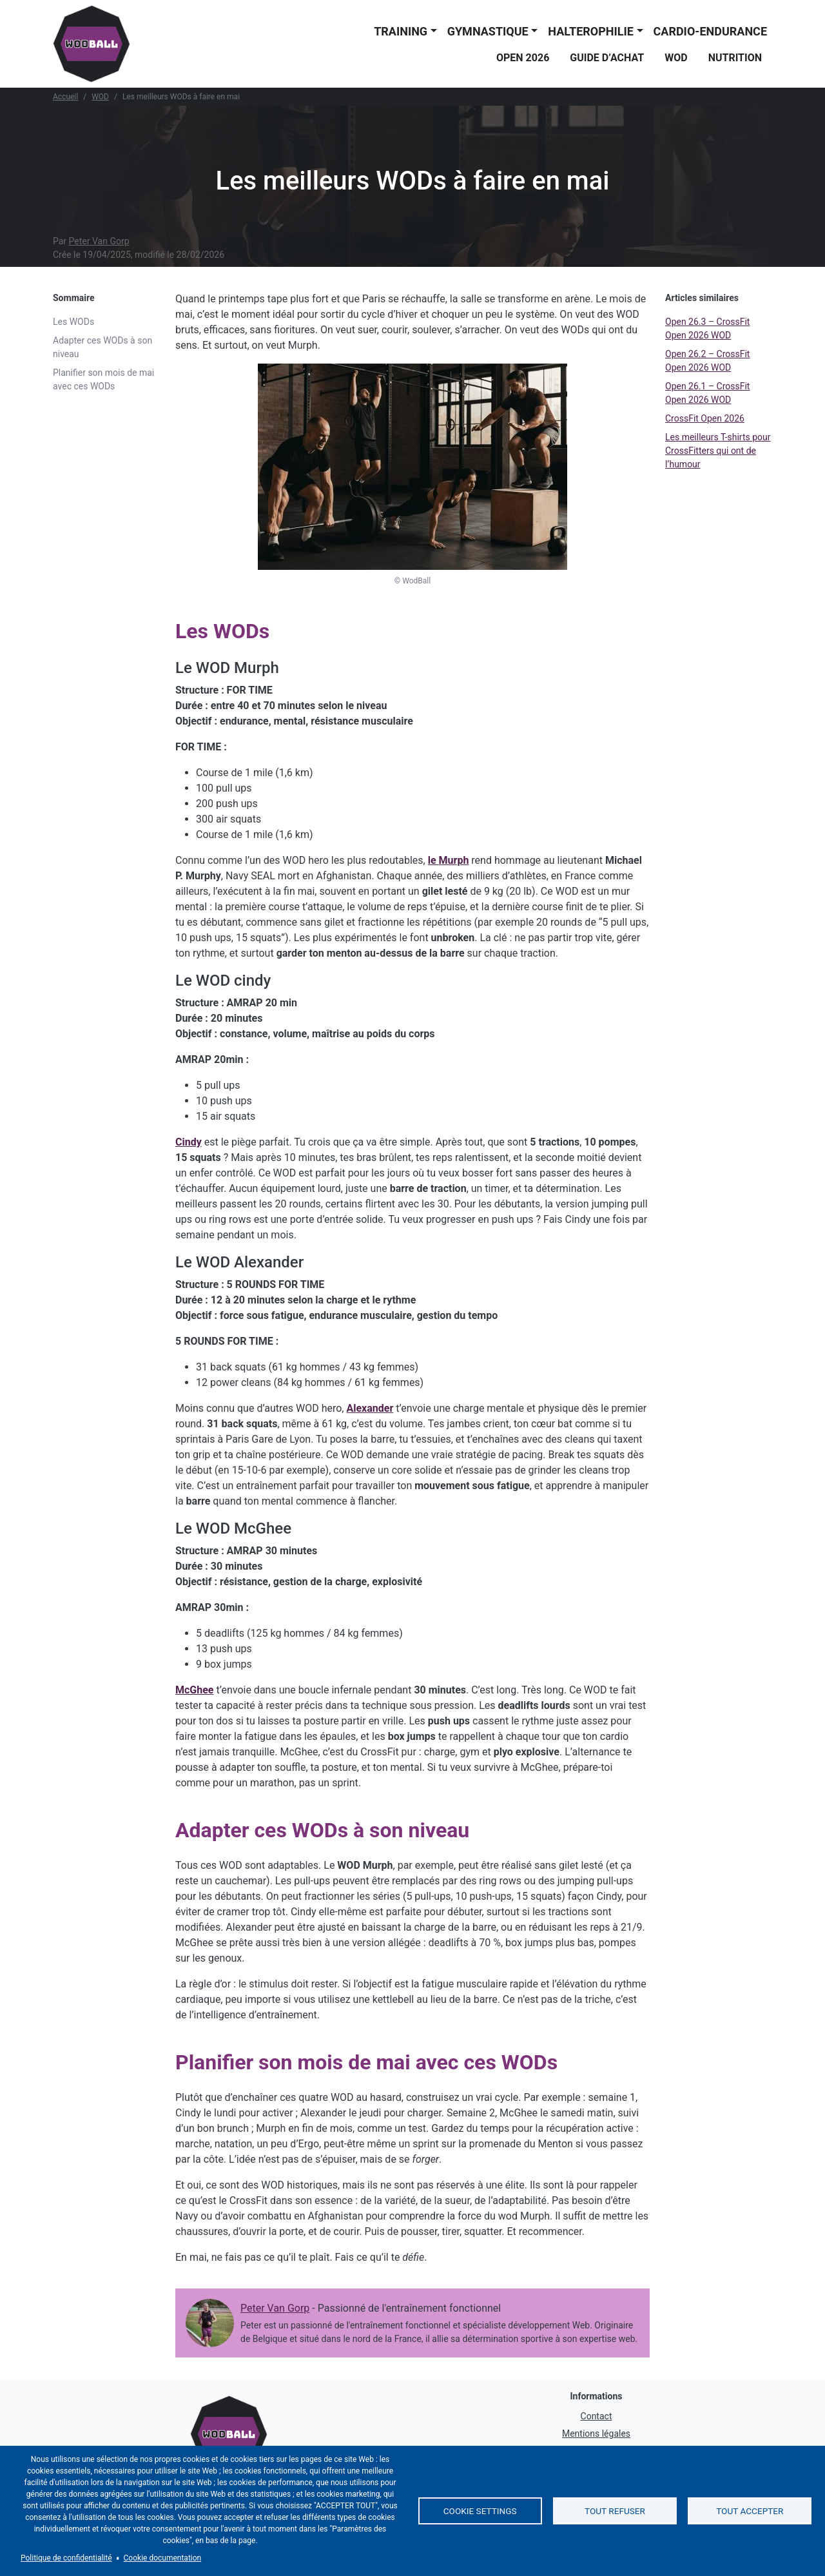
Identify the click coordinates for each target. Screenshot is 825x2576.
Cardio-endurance (710, 31)
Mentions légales (596, 2433)
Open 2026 (522, 58)
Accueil (65, 96)
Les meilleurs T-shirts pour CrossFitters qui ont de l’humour (718, 450)
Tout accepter (749, 2511)
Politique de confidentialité (66, 2557)
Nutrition (735, 58)
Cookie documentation (163, 2557)
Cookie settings (480, 2511)
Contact (596, 2416)
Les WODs (73, 322)
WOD (676, 58)
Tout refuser (615, 2511)
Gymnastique (488, 31)
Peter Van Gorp (99, 241)
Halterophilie (591, 31)
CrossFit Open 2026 (704, 418)
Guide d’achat (607, 58)
